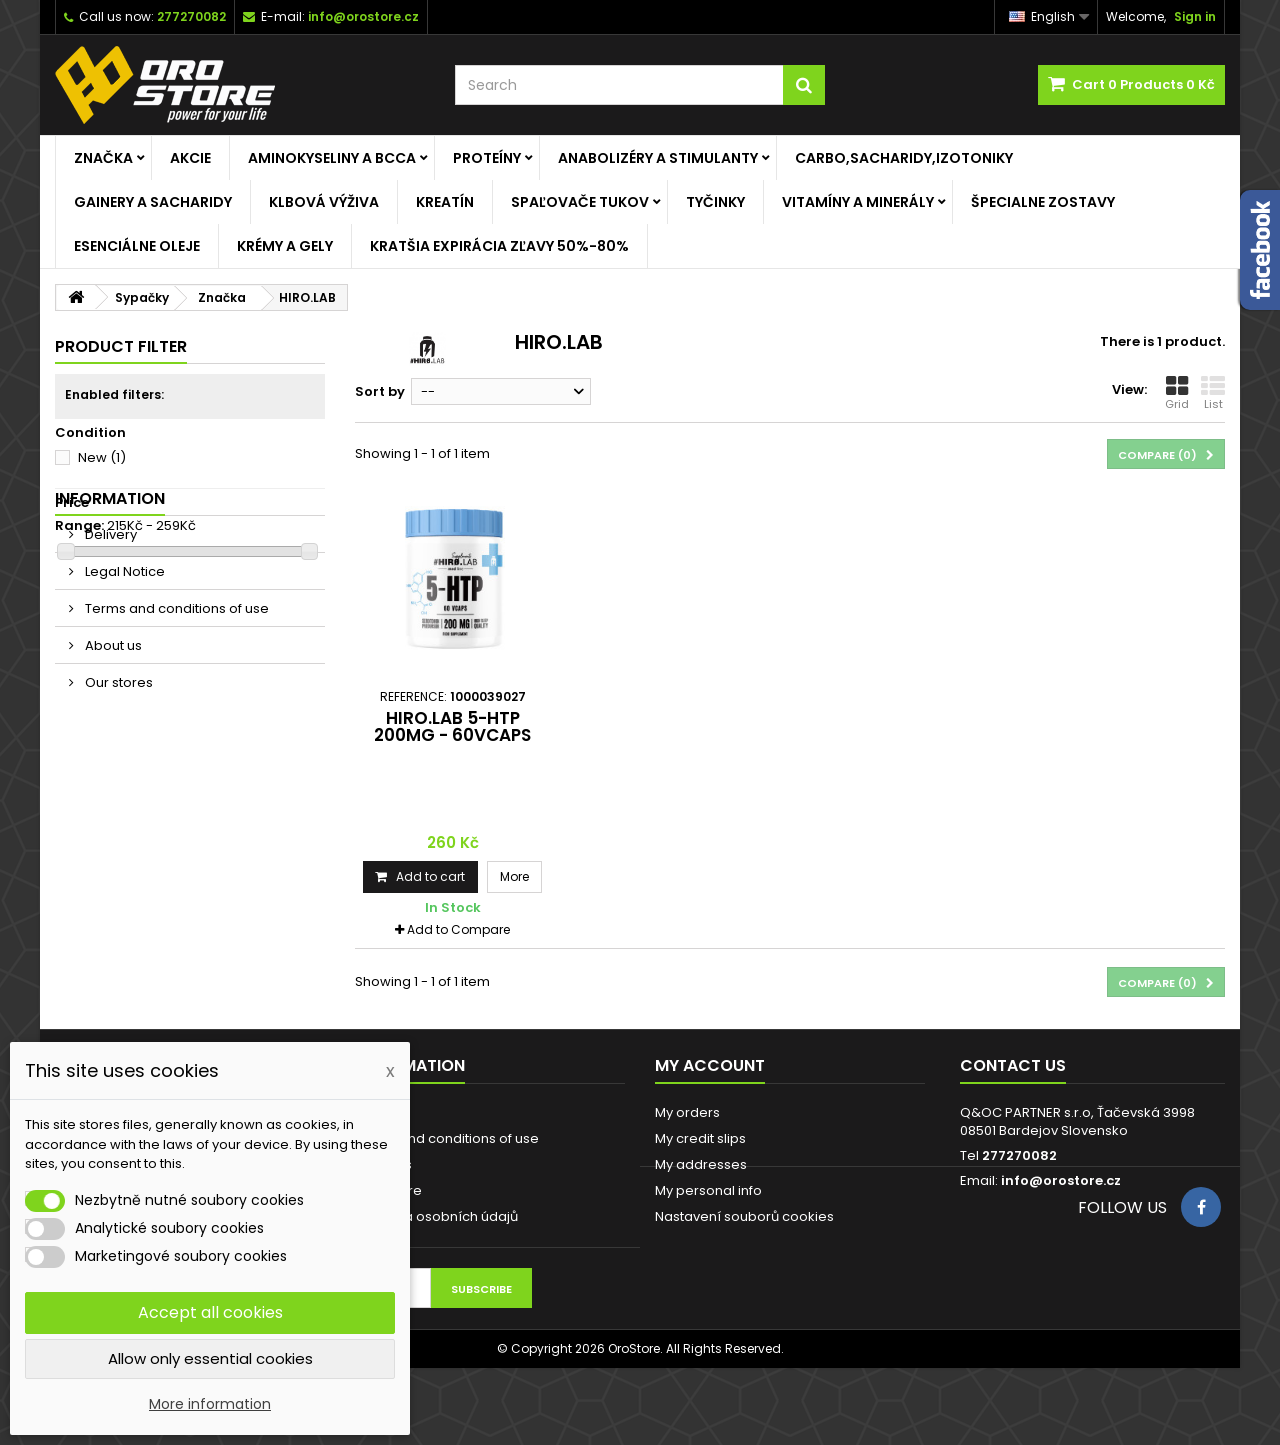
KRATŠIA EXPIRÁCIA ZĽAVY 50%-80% (499, 246)
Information (110, 602)
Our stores (117, 786)
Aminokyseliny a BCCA (332, 158)
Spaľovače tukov (580, 202)
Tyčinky (715, 202)
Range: (79, 526)
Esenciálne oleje (137, 246)
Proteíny (487, 158)
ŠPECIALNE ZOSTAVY (1043, 202)
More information (210, 1404)
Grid (1177, 393)
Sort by (380, 391)
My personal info (708, 1190)
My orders (687, 1112)
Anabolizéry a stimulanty (658, 158)
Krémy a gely (285, 246)
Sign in (1195, 16)
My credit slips (700, 1138)
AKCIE (190, 158)
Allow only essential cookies (210, 1358)
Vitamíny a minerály (858, 202)
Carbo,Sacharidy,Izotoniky (904, 158)
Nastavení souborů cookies (744, 1216)
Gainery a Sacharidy (153, 202)
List (1213, 393)
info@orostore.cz (1061, 1180)
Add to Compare (458, 929)
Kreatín (445, 202)
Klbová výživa (324, 202)
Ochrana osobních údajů (436, 1216)
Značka (103, 158)
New (102, 457)
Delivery (109, 638)
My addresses (701, 1164)
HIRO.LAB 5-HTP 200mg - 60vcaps (452, 726)
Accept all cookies (210, 1312)
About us (112, 749)
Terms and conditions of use (175, 712)
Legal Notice (123, 675)
